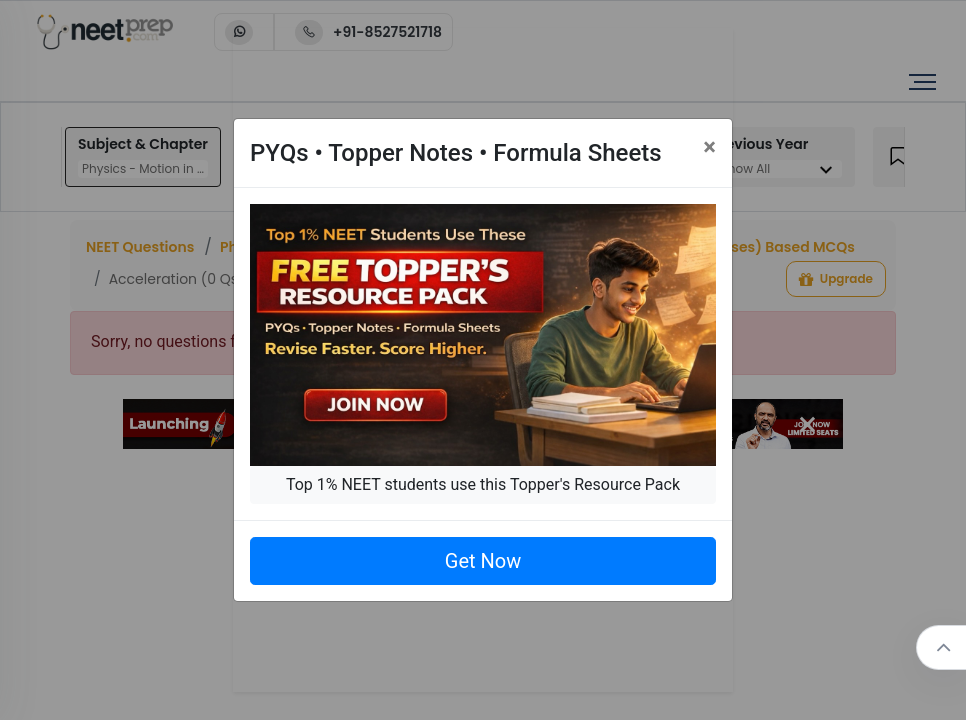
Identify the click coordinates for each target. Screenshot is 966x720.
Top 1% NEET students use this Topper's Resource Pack (483, 484)
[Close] (709, 147)
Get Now (483, 561)
